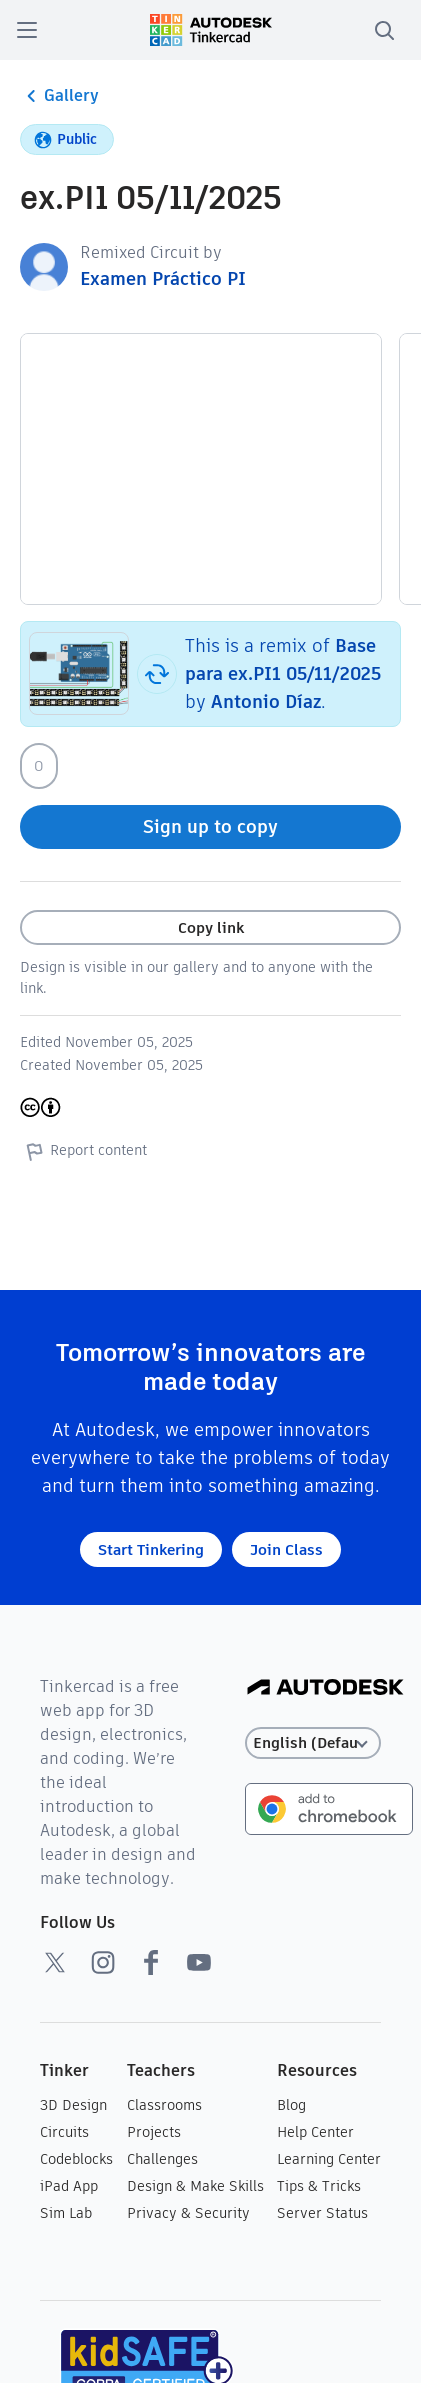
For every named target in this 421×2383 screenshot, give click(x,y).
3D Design (73, 2105)
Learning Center (329, 2159)
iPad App (69, 2186)
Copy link (211, 927)
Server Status (322, 2213)
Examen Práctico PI (163, 278)
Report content (83, 1151)
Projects (154, 2132)
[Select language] (313, 1743)
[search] (384, 30)
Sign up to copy (210, 826)
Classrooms (164, 2105)
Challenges (162, 2159)
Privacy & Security (188, 2213)
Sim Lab (66, 2213)
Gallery (59, 96)
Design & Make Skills (195, 2186)
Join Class (286, 1549)
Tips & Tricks (319, 2186)
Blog (291, 2105)
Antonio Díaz (266, 701)
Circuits (64, 2132)
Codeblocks (76, 2159)
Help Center (315, 2132)
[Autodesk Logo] (325, 1688)
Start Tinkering (151, 1549)
